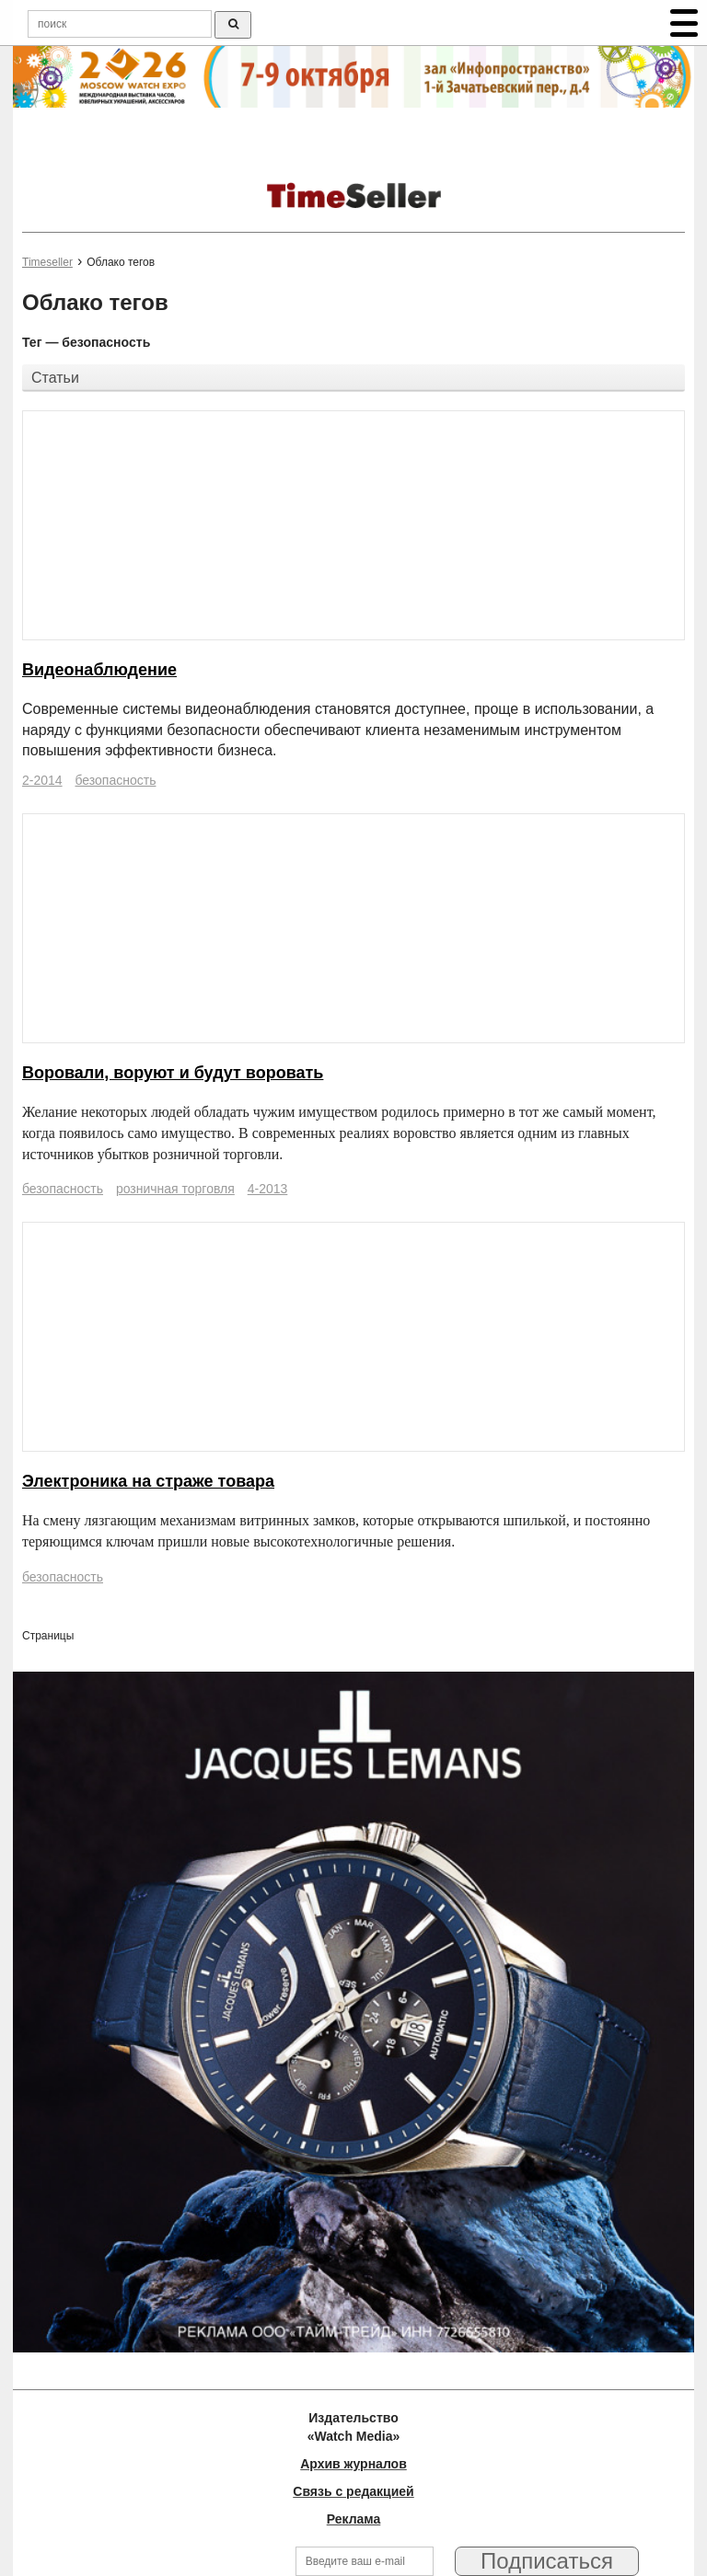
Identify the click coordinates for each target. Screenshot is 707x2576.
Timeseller (47, 262)
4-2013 (268, 1188)
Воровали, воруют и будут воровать (172, 1073)
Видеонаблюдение (99, 670)
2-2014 (42, 780)
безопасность (115, 780)
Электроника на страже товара (148, 1481)
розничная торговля (175, 1188)
